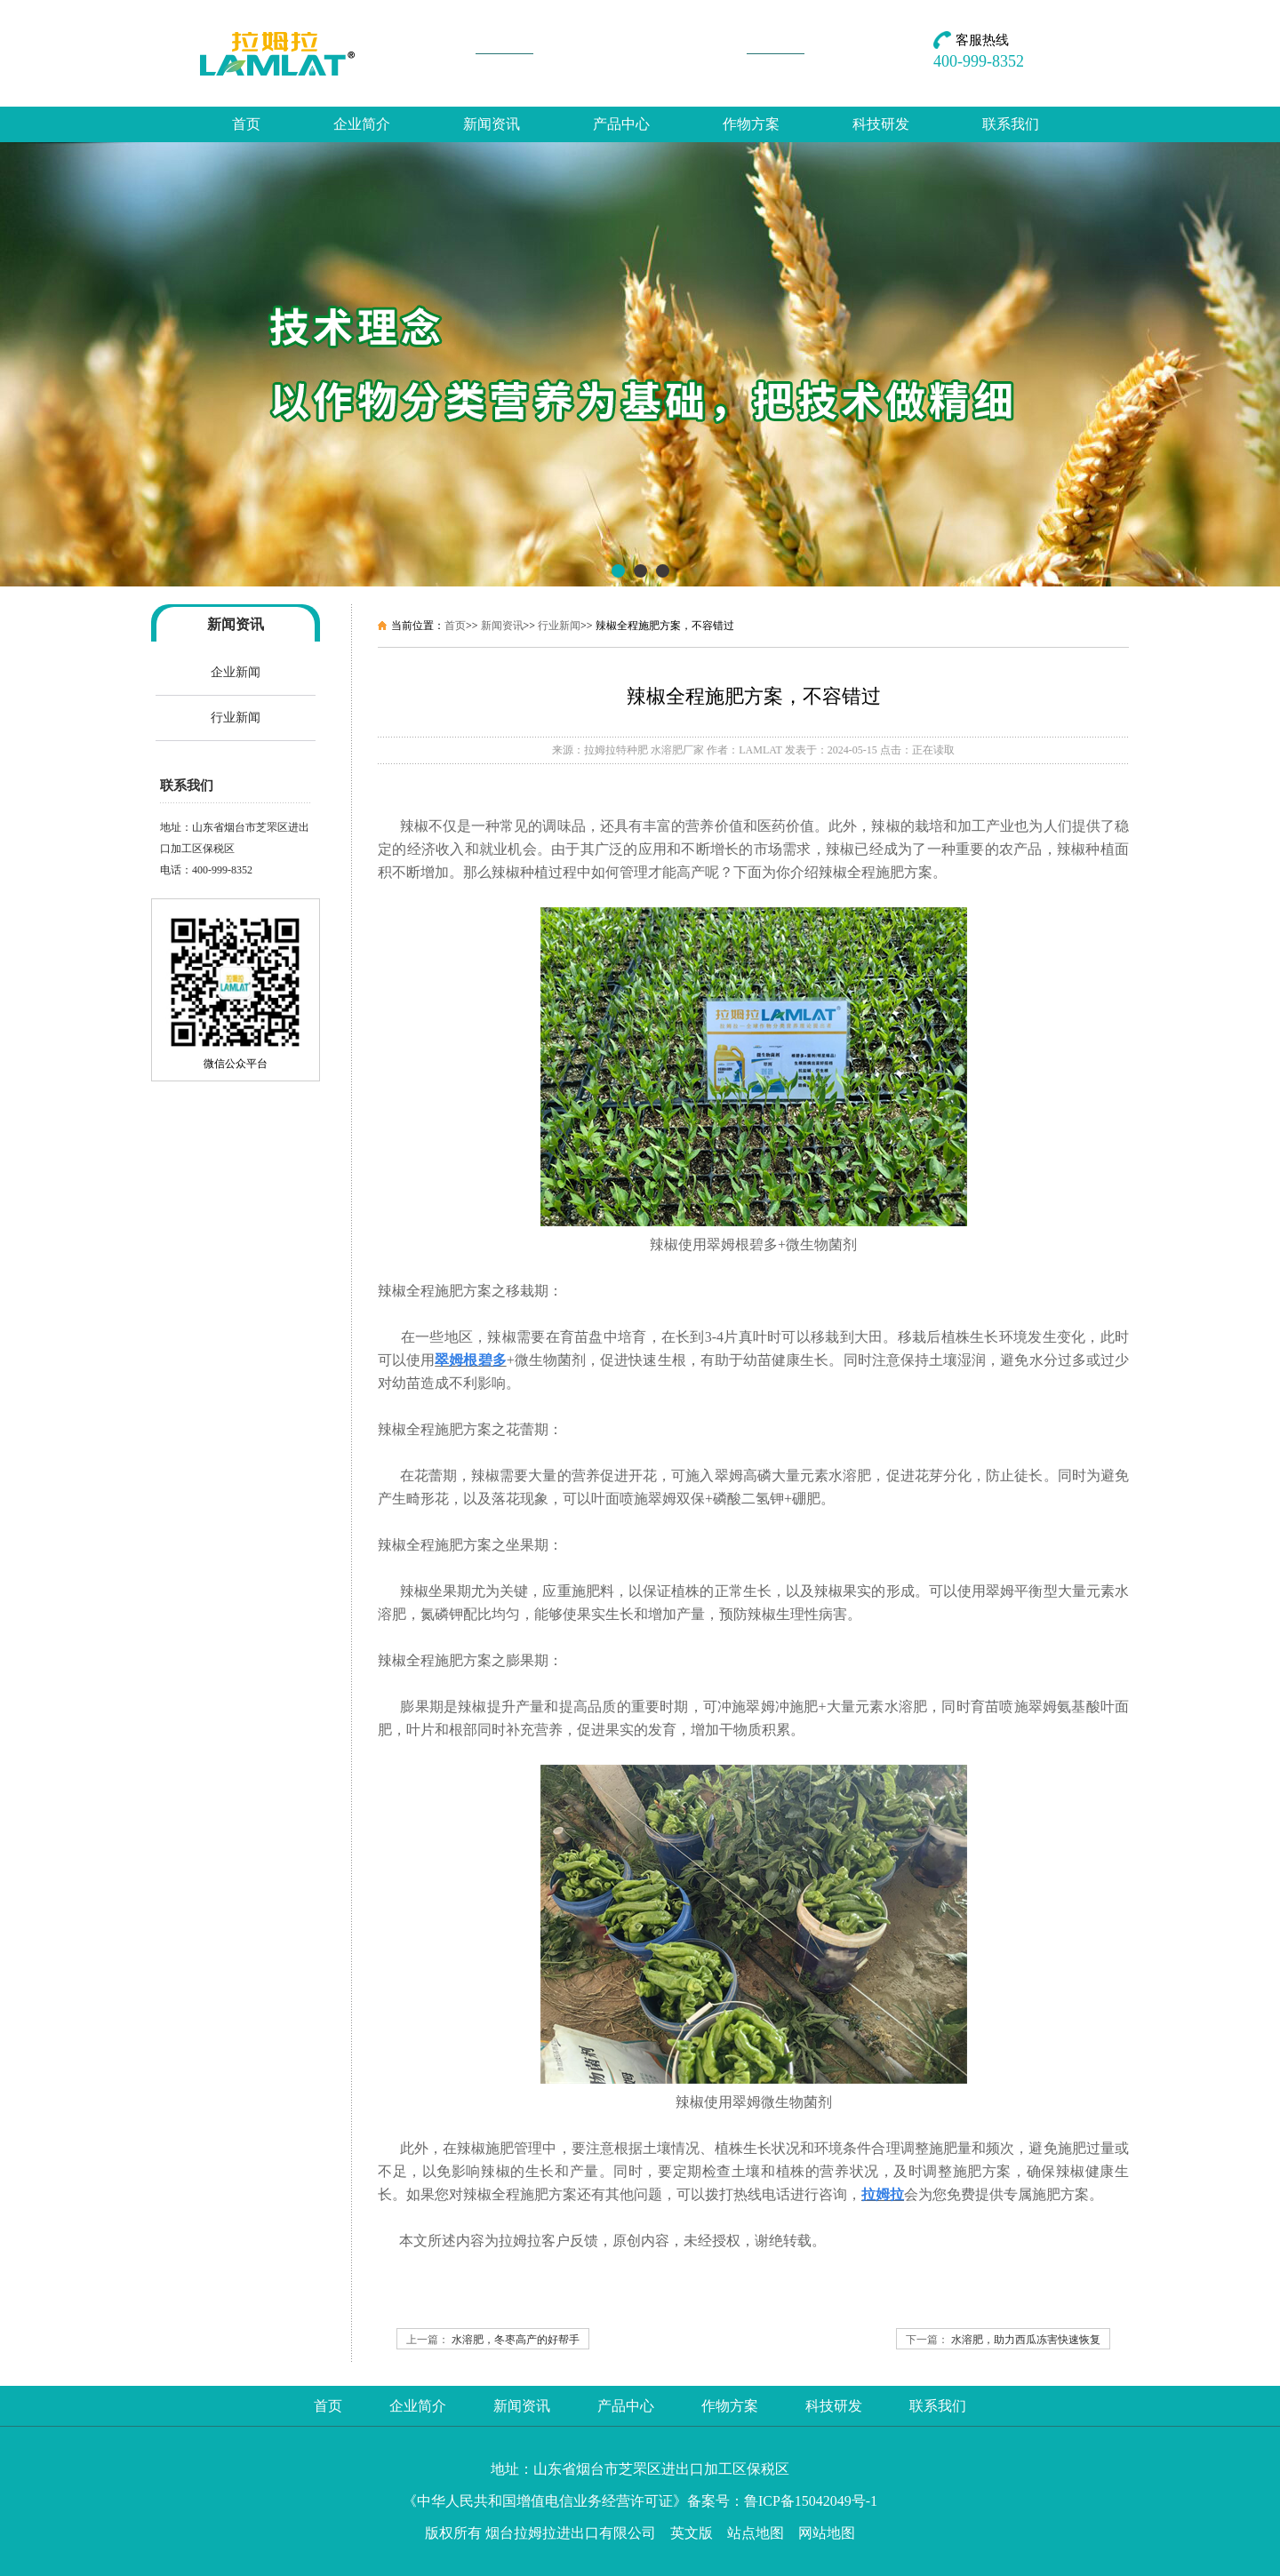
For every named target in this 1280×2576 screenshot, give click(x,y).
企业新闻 (235, 672)
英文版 (691, 2532)
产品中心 (621, 124)
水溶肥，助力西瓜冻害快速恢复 (1025, 2339)
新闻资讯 (491, 124)
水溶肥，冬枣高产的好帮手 (516, 2339)
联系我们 (1010, 124)
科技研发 (880, 124)
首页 (246, 124)
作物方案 (751, 124)
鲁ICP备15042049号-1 (810, 2500)
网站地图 (826, 2532)
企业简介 (361, 124)
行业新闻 (235, 717)
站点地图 (755, 2532)
